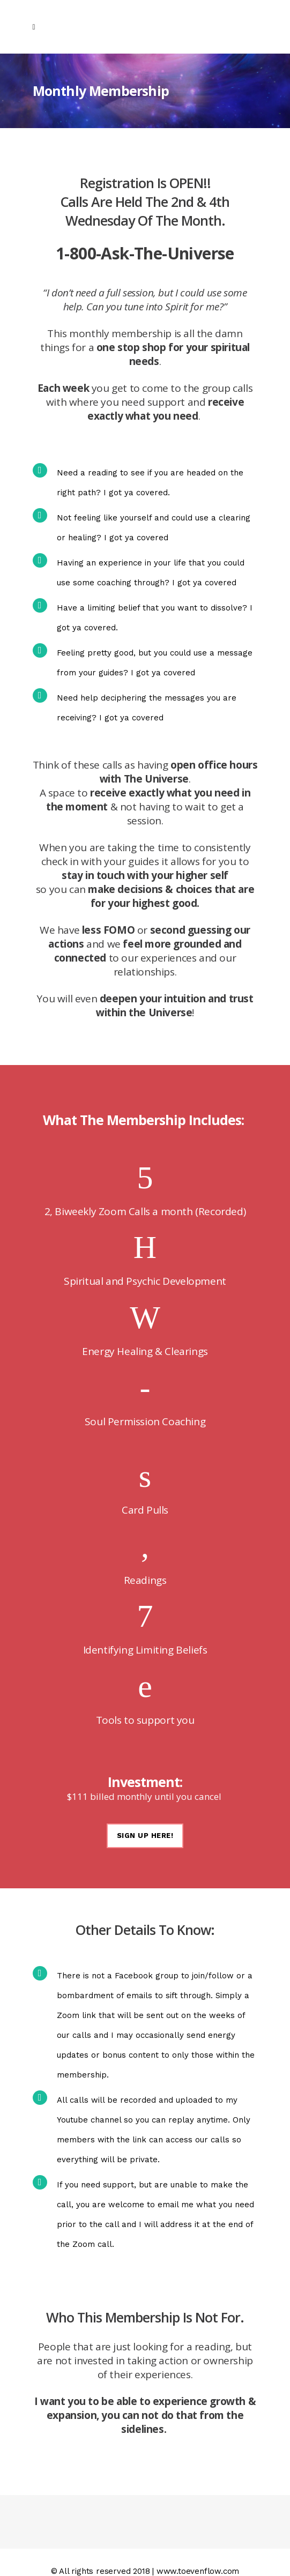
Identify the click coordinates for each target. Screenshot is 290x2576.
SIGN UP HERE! (145, 1836)
